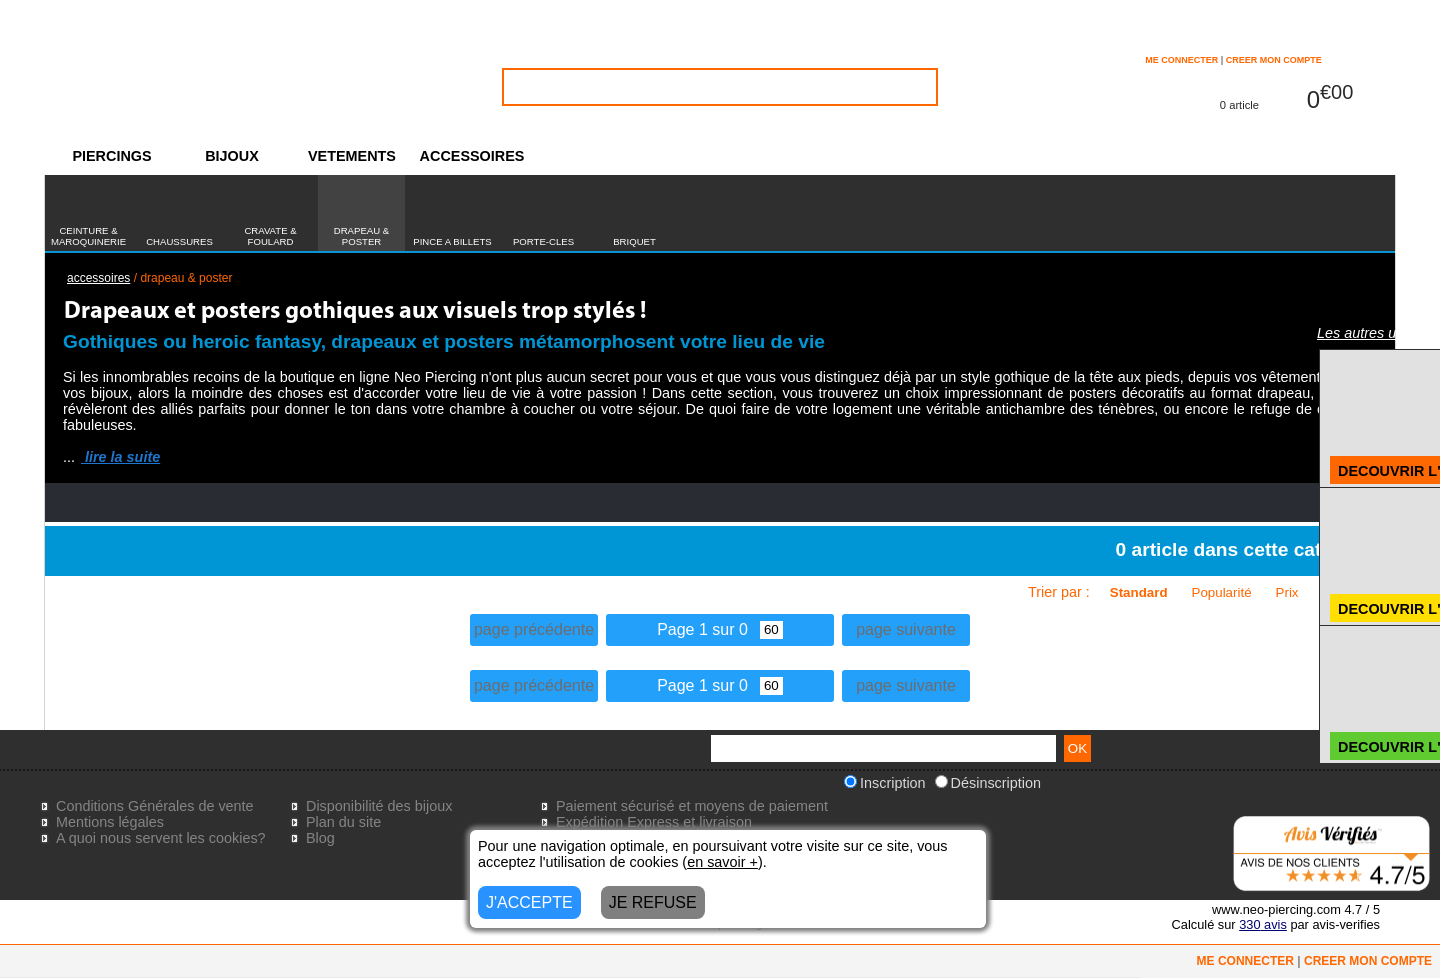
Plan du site (343, 822)
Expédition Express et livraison (654, 822)
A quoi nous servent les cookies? (161, 838)
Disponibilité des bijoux (379, 806)
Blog (320, 838)
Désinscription (988, 783)
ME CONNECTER (1181, 60)
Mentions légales (110, 822)
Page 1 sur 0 (720, 629)
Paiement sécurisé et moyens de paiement (692, 806)
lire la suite (120, 457)
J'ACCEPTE (529, 902)
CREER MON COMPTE (1274, 60)
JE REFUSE (653, 902)
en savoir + (722, 862)
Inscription (885, 783)
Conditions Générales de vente (155, 806)
